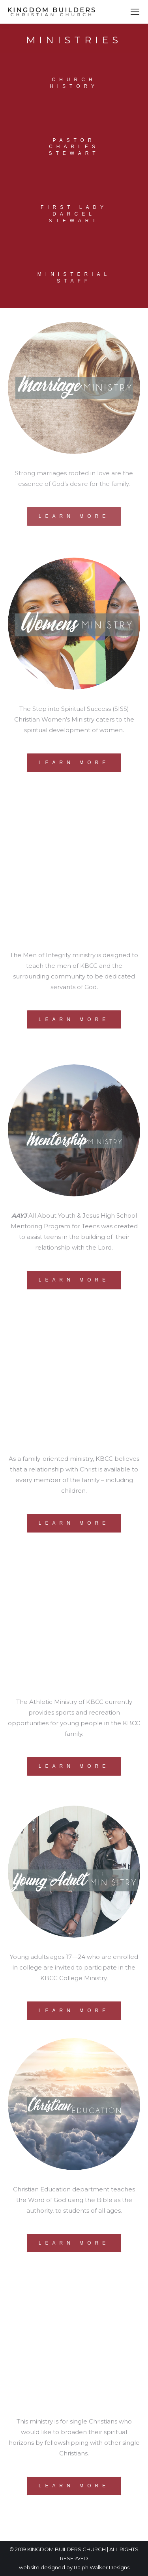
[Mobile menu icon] (135, 12)
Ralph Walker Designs (101, 2567)
